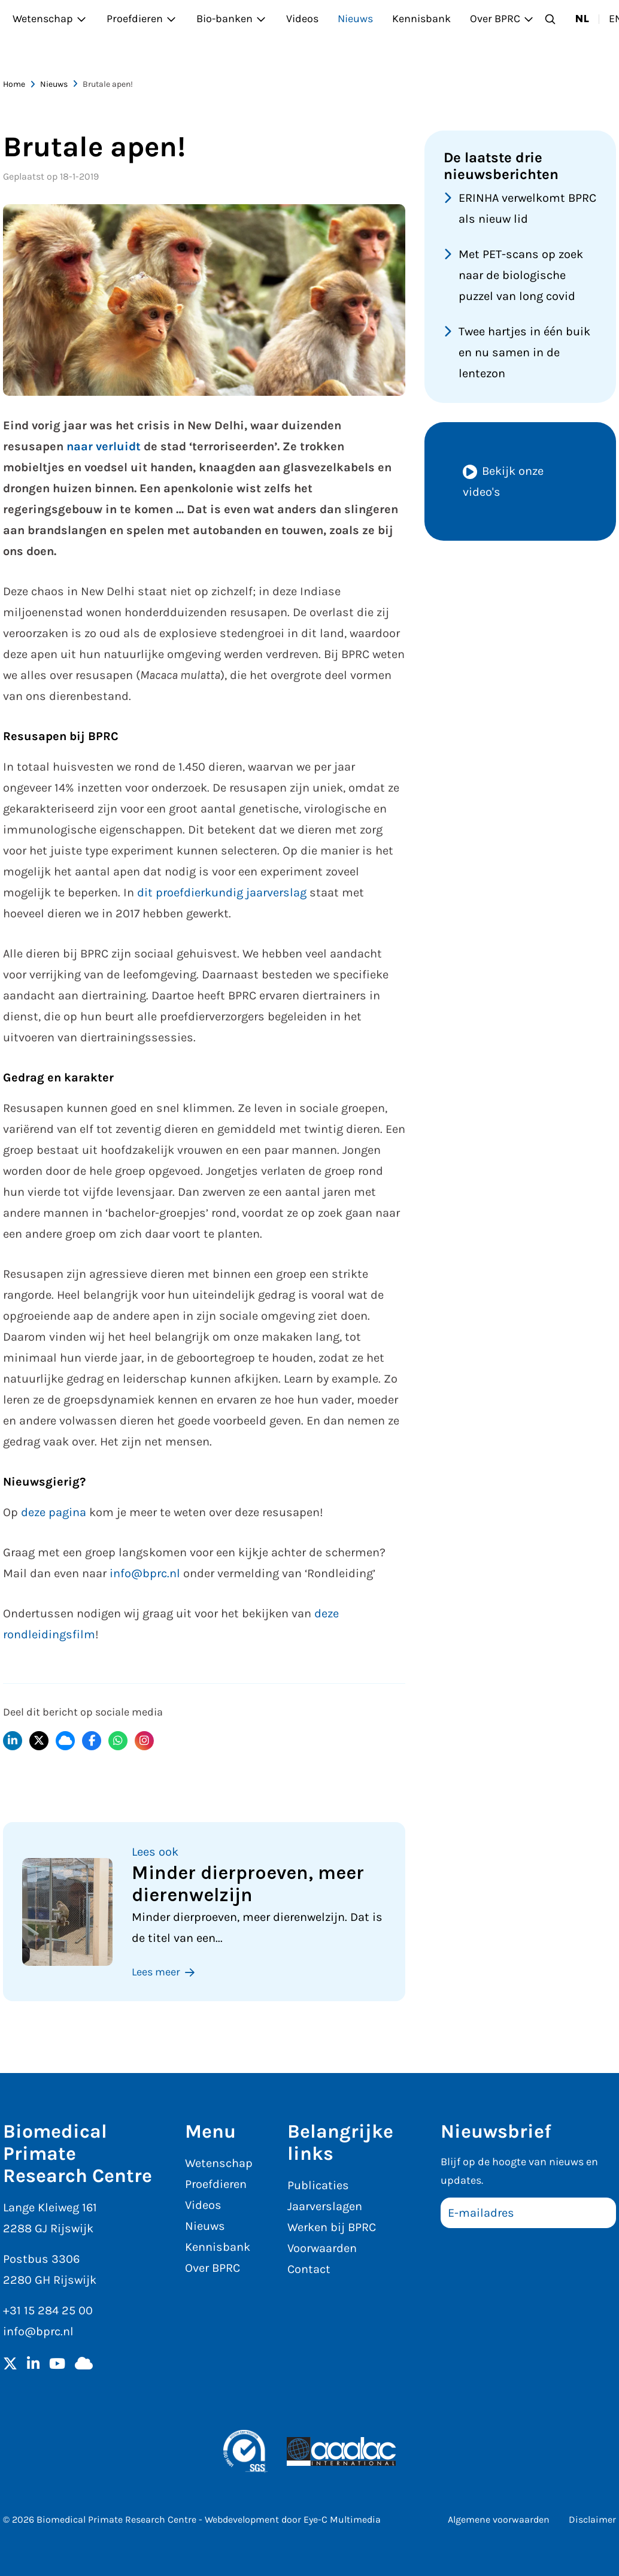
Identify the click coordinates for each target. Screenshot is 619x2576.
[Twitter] (10, 2364)
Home (14, 84)
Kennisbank (421, 18)
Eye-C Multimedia (342, 2519)
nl (582, 18)
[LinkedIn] (33, 2364)
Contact (308, 2269)
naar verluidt (103, 446)
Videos (302, 18)
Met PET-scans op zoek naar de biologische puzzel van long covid (521, 275)
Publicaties (318, 2185)
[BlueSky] (84, 2364)
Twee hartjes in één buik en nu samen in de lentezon (524, 352)
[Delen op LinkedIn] (12, 1740)
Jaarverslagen (324, 2206)
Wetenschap (50, 18)
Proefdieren (142, 18)
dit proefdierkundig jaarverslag (222, 892)
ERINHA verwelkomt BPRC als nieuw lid (527, 208)
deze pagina (53, 1512)
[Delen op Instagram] (144, 1740)
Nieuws (355, 18)
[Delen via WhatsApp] (118, 1740)
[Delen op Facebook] (91, 1740)
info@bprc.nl (145, 1573)
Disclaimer (592, 2519)
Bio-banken (231, 18)
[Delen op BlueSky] (65, 1740)
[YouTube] (57, 2364)
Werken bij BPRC (331, 2227)
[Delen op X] (38, 1740)
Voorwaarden (322, 2248)
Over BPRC (502, 18)
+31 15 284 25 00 (48, 2310)
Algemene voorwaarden (499, 2519)
